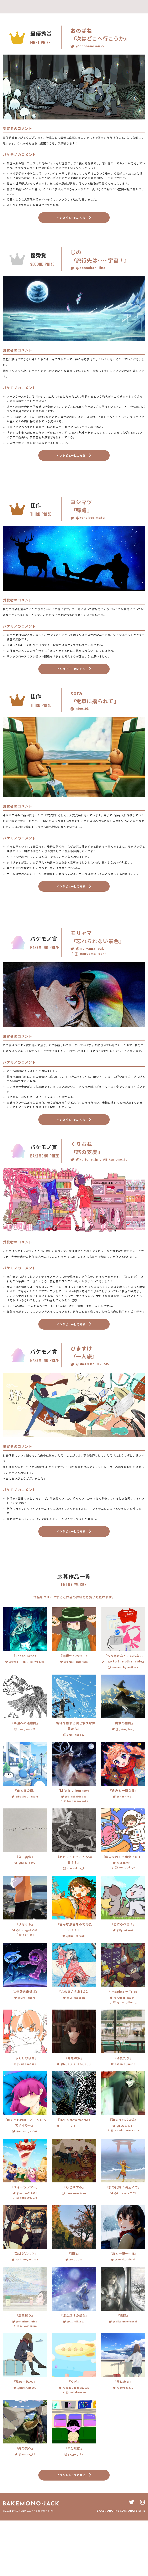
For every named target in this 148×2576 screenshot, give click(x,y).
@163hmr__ (123, 1917)
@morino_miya (25, 2376)
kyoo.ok (38, 1716)
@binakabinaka (74, 1851)
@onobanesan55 (87, 96)
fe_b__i (85, 2118)
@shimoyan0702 (25, 2314)
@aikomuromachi (123, 2376)
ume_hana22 (25, 1784)
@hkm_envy (24, 1917)
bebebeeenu (75, 2447)
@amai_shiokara (74, 1716)
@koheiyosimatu (88, 569)
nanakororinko (74, 2248)
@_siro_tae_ (123, 1784)
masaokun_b (74, 1923)
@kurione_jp (84, 1212)
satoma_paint (123, 2118)
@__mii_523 (74, 2376)
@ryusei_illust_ (123, 2052)
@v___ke (73, 2314)
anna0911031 (27, 2252)
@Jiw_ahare (25, 2052)
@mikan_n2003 (25, 2186)
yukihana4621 (24, 2118)
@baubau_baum (25, 1851)
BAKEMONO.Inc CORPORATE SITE (121, 2566)
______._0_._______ (74, 2180)
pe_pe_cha (74, 2509)
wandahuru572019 (125, 2185)
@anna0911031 (24, 2248)
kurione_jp (115, 1212)
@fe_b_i (63, 2118)
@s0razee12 (123, 2442)
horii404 (26, 1989)
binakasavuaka (76, 1855)
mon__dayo (125, 1922)
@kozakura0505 (123, 2248)
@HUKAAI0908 (24, 2442)
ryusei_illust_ (125, 2057)
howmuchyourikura (123, 1722)
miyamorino (26, 2380)
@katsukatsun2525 (74, 2442)
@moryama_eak (87, 1001)
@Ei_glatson (74, 2052)
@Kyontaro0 (123, 1985)
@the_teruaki (74, 1990)
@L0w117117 (123, 2180)
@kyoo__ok (14, 1716)
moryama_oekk (91, 1006)
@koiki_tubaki (123, 2314)
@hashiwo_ (123, 1851)
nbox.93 (80, 761)
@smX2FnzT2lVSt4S (90, 1418)
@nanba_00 (24, 2509)
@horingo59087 (25, 1985)
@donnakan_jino (88, 318)
